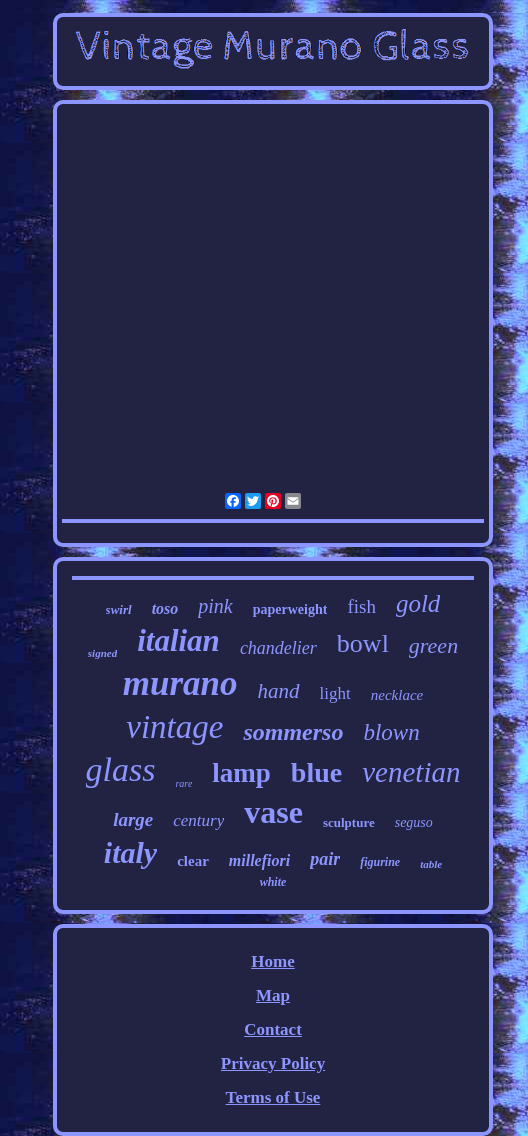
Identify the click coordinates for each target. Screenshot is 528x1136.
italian (178, 640)
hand (279, 691)
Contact (273, 1029)
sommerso (293, 732)
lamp (241, 773)
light (335, 693)
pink (215, 606)
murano (180, 683)
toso (165, 608)
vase (273, 812)
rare (183, 783)
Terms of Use (273, 1097)
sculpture (349, 822)
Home (272, 961)
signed (102, 653)
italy (130, 852)
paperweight (290, 609)
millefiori (259, 860)
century (198, 820)
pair (325, 859)
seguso (414, 822)
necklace (397, 695)
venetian (411, 772)
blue (316, 772)
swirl (119, 609)
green (433, 645)
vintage (174, 727)
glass (121, 769)
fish (361, 606)
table (431, 864)
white (273, 882)
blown (391, 732)
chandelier (278, 648)
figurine (380, 862)
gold (418, 603)
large (133, 819)
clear (193, 861)
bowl (363, 643)
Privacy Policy (273, 1063)
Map (273, 995)
